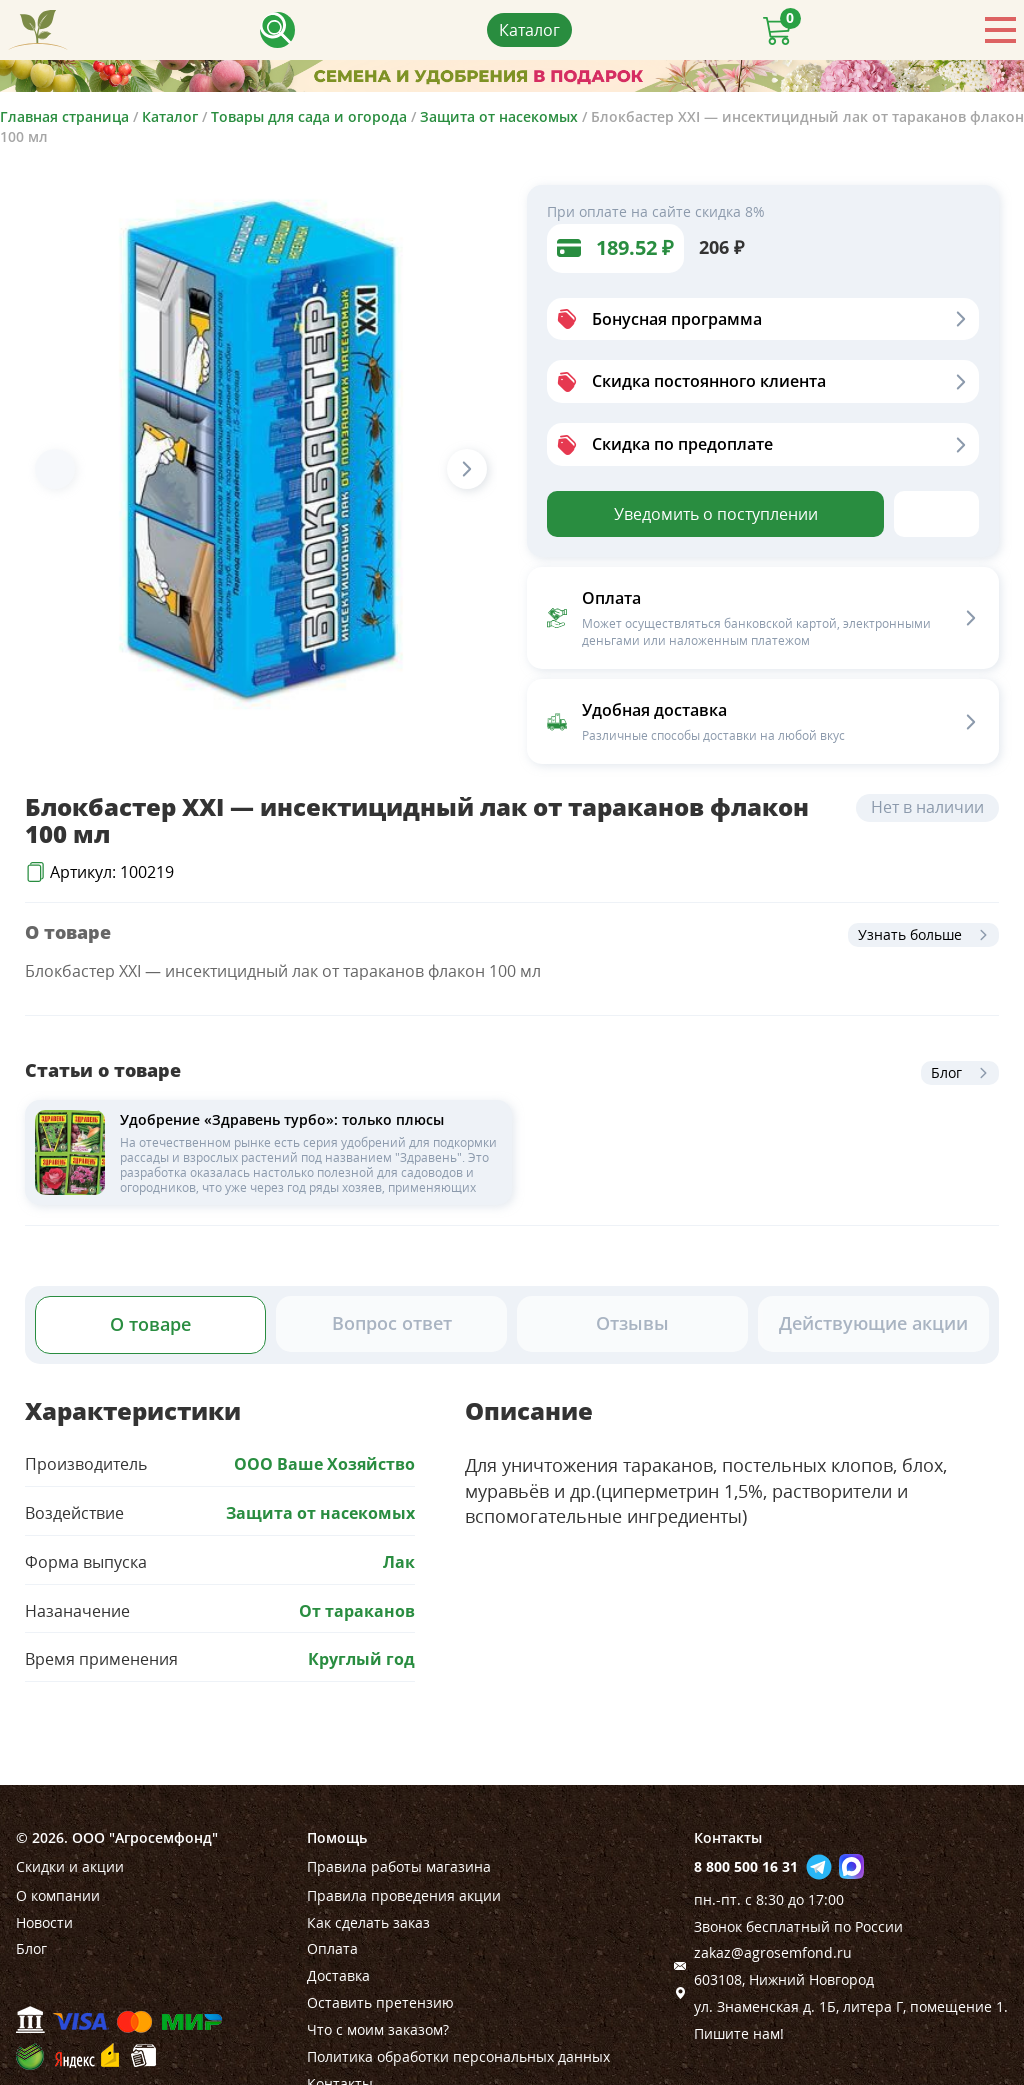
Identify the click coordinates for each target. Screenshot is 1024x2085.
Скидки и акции (70, 1866)
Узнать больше (910, 934)
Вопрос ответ (392, 1323)
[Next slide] (467, 469)
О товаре (150, 1324)
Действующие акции (873, 1323)
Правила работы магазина (399, 1866)
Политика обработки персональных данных (458, 2056)
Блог (946, 1072)
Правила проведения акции (404, 1895)
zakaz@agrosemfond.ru (773, 1952)
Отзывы (632, 1323)
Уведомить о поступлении (716, 514)
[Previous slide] (55, 469)
